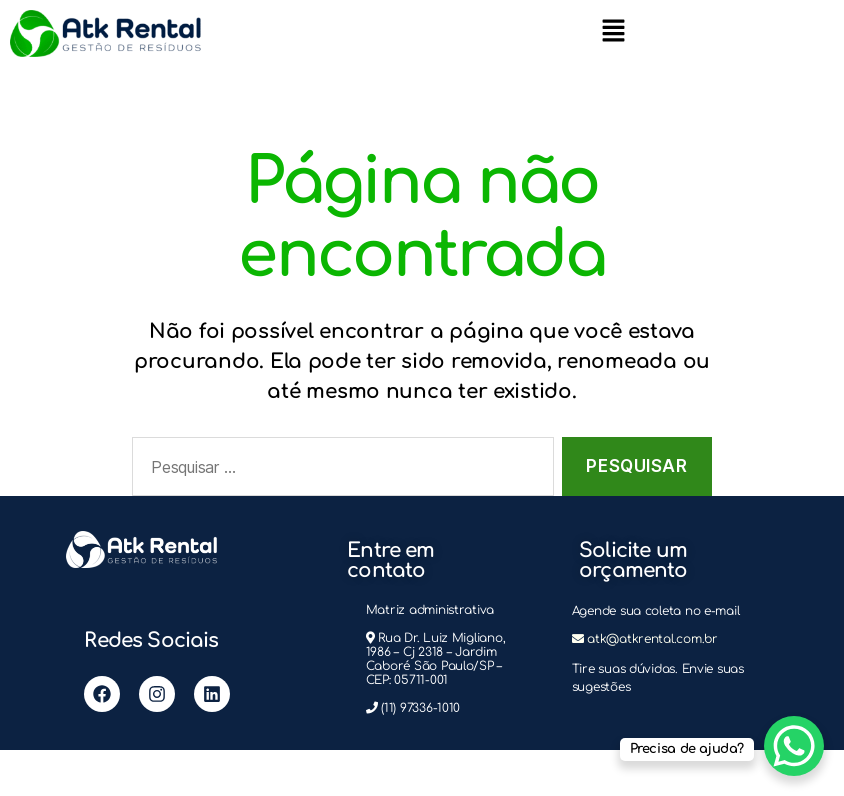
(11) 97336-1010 (420, 708)
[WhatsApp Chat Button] (794, 746)
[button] (613, 30)
